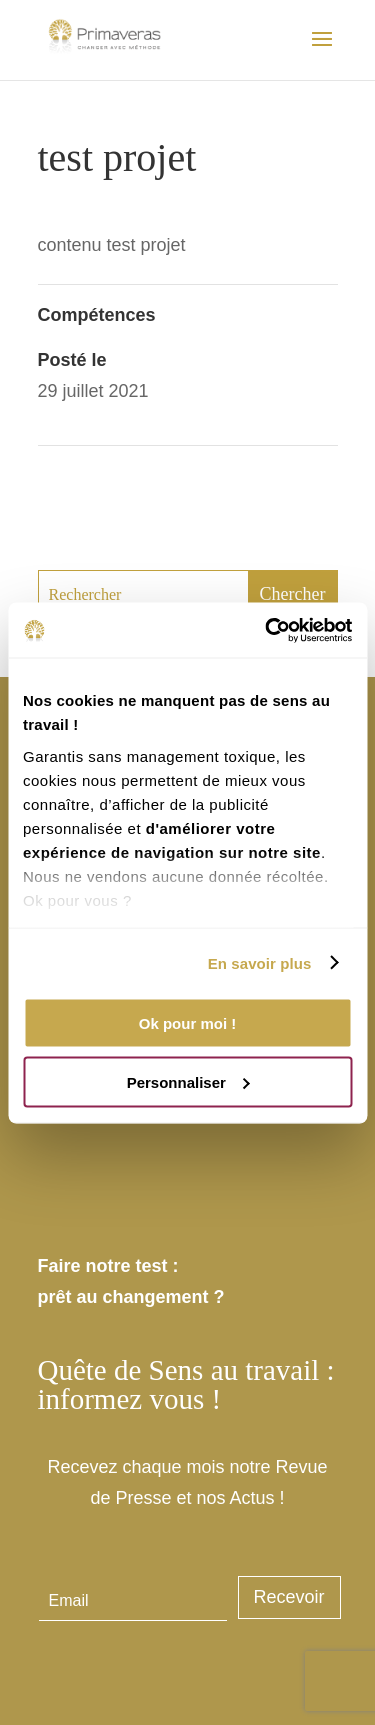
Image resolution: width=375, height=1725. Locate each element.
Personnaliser (188, 1081)
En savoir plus (260, 962)
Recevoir (289, 1597)
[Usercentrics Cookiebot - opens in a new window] (267, 630)
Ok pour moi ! (188, 1023)
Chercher (293, 594)
